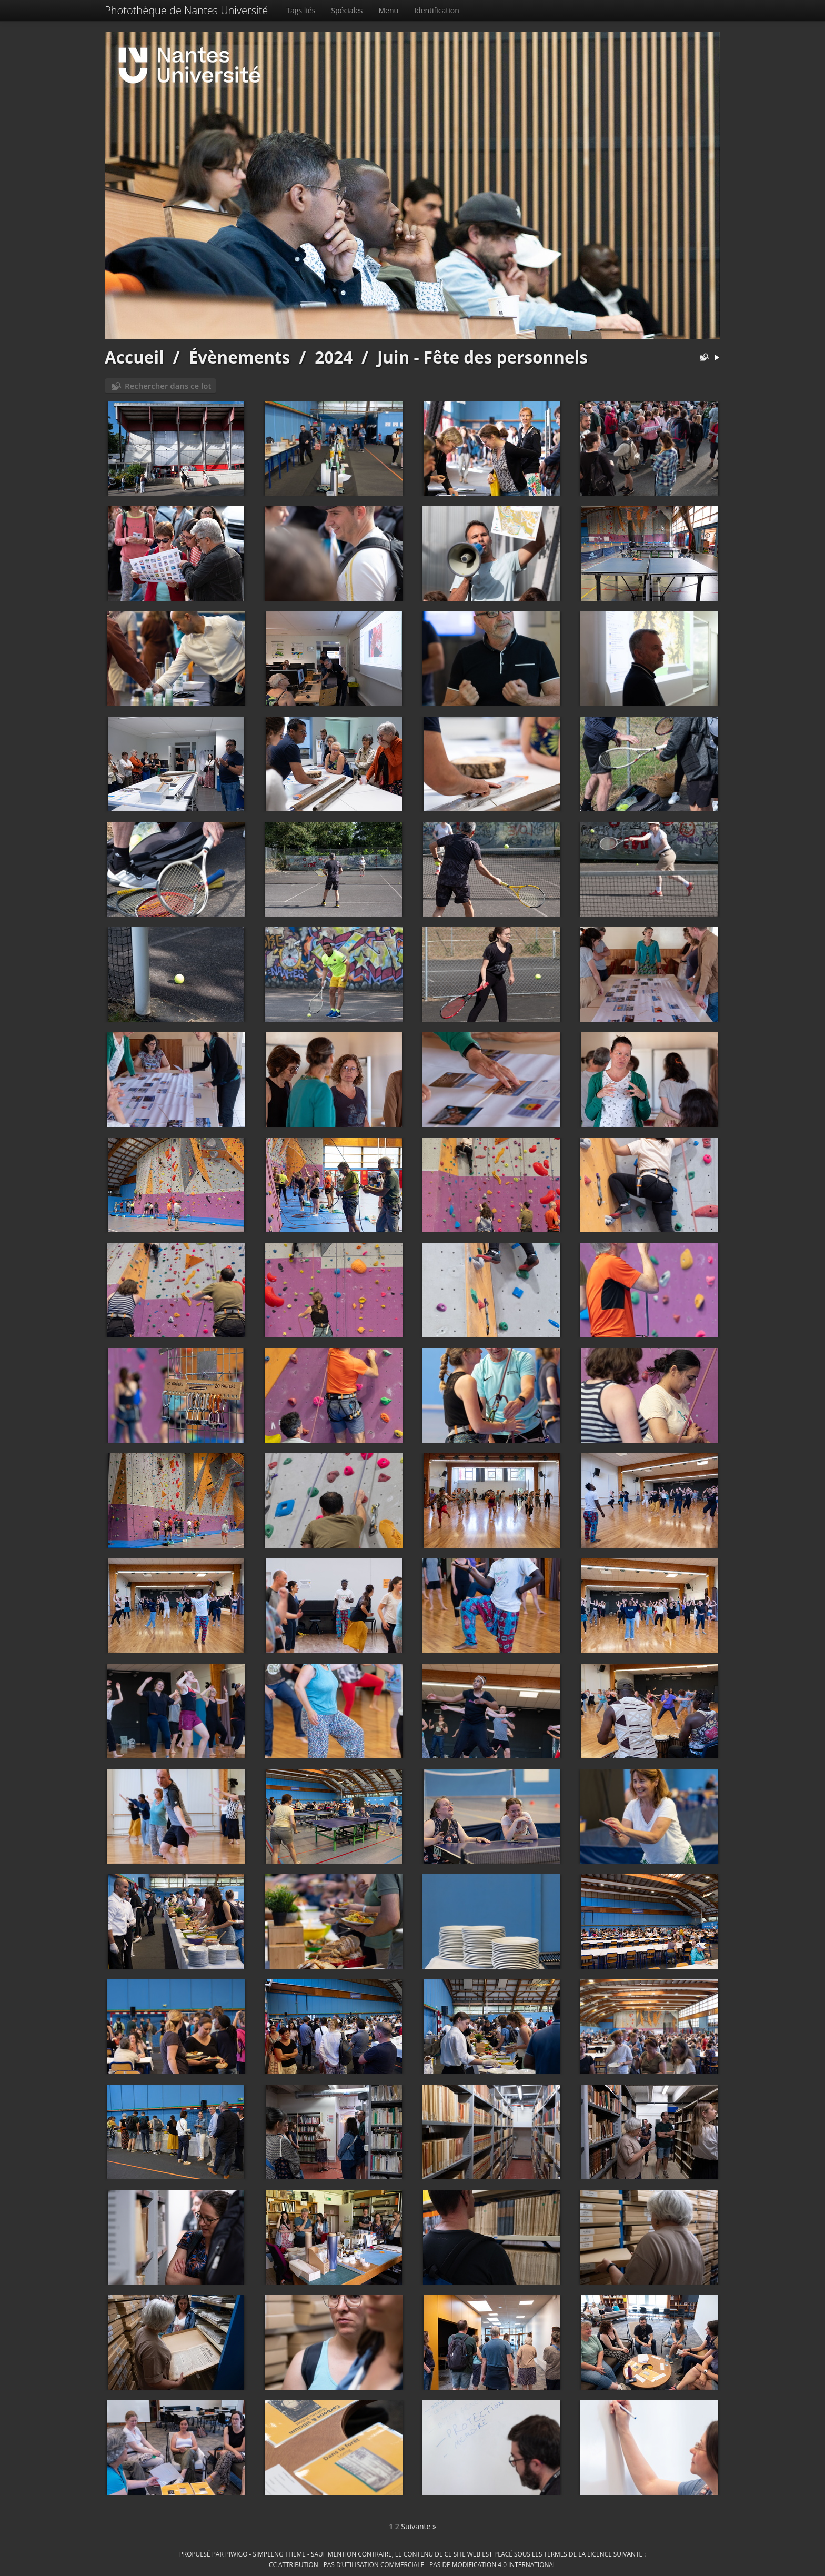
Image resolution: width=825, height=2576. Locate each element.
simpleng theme (279, 2554)
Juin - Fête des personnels (482, 357)
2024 (334, 357)
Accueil (134, 357)
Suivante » (418, 2526)
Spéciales (347, 10)
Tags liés (300, 10)
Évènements (239, 357)
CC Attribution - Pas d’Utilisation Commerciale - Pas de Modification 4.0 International (412, 2564)
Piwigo (236, 2554)
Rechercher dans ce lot (168, 385)
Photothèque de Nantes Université (186, 10)
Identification (436, 10)
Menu (389, 10)
